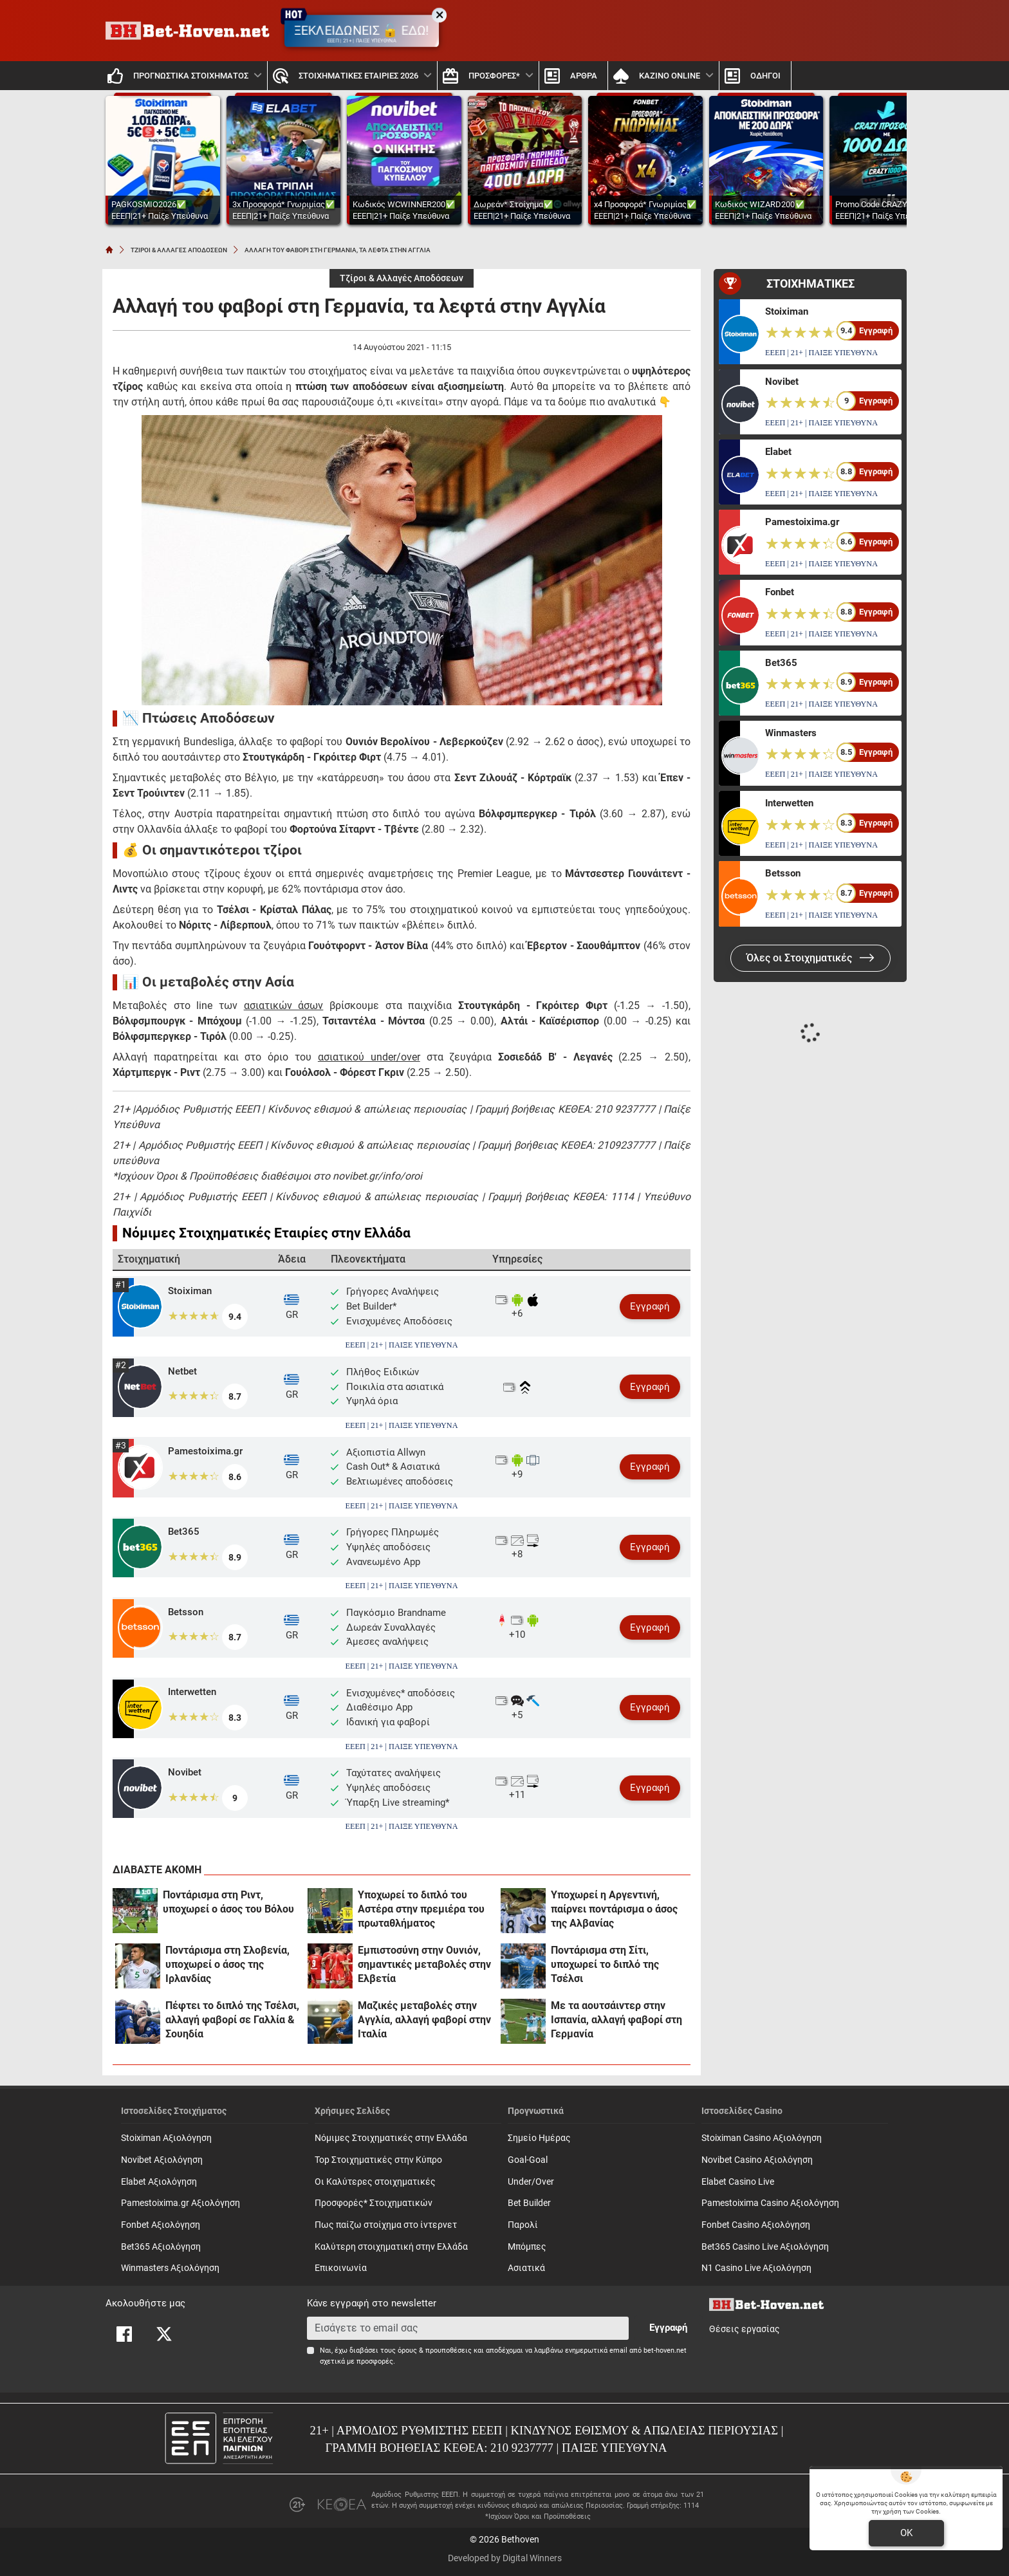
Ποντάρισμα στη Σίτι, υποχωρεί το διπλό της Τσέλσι (605, 1964)
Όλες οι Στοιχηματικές (810, 958)
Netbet (182, 1371)
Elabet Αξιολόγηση (159, 2181)
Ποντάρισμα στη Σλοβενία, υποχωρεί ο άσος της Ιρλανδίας (227, 1964)
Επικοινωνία (341, 2268)
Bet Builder (529, 2203)
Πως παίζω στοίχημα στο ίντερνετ (386, 2224)
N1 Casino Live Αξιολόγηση (756, 2268)
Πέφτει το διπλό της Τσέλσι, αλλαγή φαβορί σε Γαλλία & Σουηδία (232, 2019)
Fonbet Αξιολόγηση (160, 2224)
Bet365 (183, 1531)
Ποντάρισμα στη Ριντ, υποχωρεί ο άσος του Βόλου (228, 1902)
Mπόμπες (527, 2246)
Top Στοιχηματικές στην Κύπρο (378, 2159)
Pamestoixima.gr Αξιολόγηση (180, 2203)
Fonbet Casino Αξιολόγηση (755, 2224)
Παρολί (523, 2224)
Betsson (185, 1612)
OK (906, 2533)
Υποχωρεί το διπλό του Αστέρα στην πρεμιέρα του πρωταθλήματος (421, 1909)
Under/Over (531, 2181)
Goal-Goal (528, 2159)
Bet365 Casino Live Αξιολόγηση (765, 2246)
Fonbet (779, 592)
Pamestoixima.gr (205, 1451)
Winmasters (791, 733)
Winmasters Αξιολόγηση (170, 2268)
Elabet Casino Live (737, 2181)
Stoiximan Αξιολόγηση (166, 2138)
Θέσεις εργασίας (744, 2329)
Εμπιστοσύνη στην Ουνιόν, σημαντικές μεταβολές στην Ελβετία (424, 1964)
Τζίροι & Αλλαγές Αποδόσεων (401, 278)
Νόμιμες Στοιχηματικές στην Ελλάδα (391, 2138)
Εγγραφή (650, 1306)
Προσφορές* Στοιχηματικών (373, 2203)
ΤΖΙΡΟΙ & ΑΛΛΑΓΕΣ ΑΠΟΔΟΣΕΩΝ (179, 250)
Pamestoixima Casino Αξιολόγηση (770, 2203)
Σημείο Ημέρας (539, 2138)
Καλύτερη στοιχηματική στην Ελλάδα (391, 2246)
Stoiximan (190, 1291)
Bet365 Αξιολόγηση (161, 2246)
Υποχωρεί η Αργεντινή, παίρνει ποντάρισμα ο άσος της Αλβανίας (614, 1909)
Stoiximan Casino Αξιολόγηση (761, 2138)
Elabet (778, 452)
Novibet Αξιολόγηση (162, 2159)
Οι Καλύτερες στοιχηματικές (375, 2181)
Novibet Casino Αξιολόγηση (757, 2159)
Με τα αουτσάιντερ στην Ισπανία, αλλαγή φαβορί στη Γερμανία (616, 2019)
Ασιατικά (526, 2268)
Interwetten (192, 1692)
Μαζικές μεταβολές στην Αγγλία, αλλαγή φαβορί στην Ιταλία (424, 2019)
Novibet (184, 1772)
